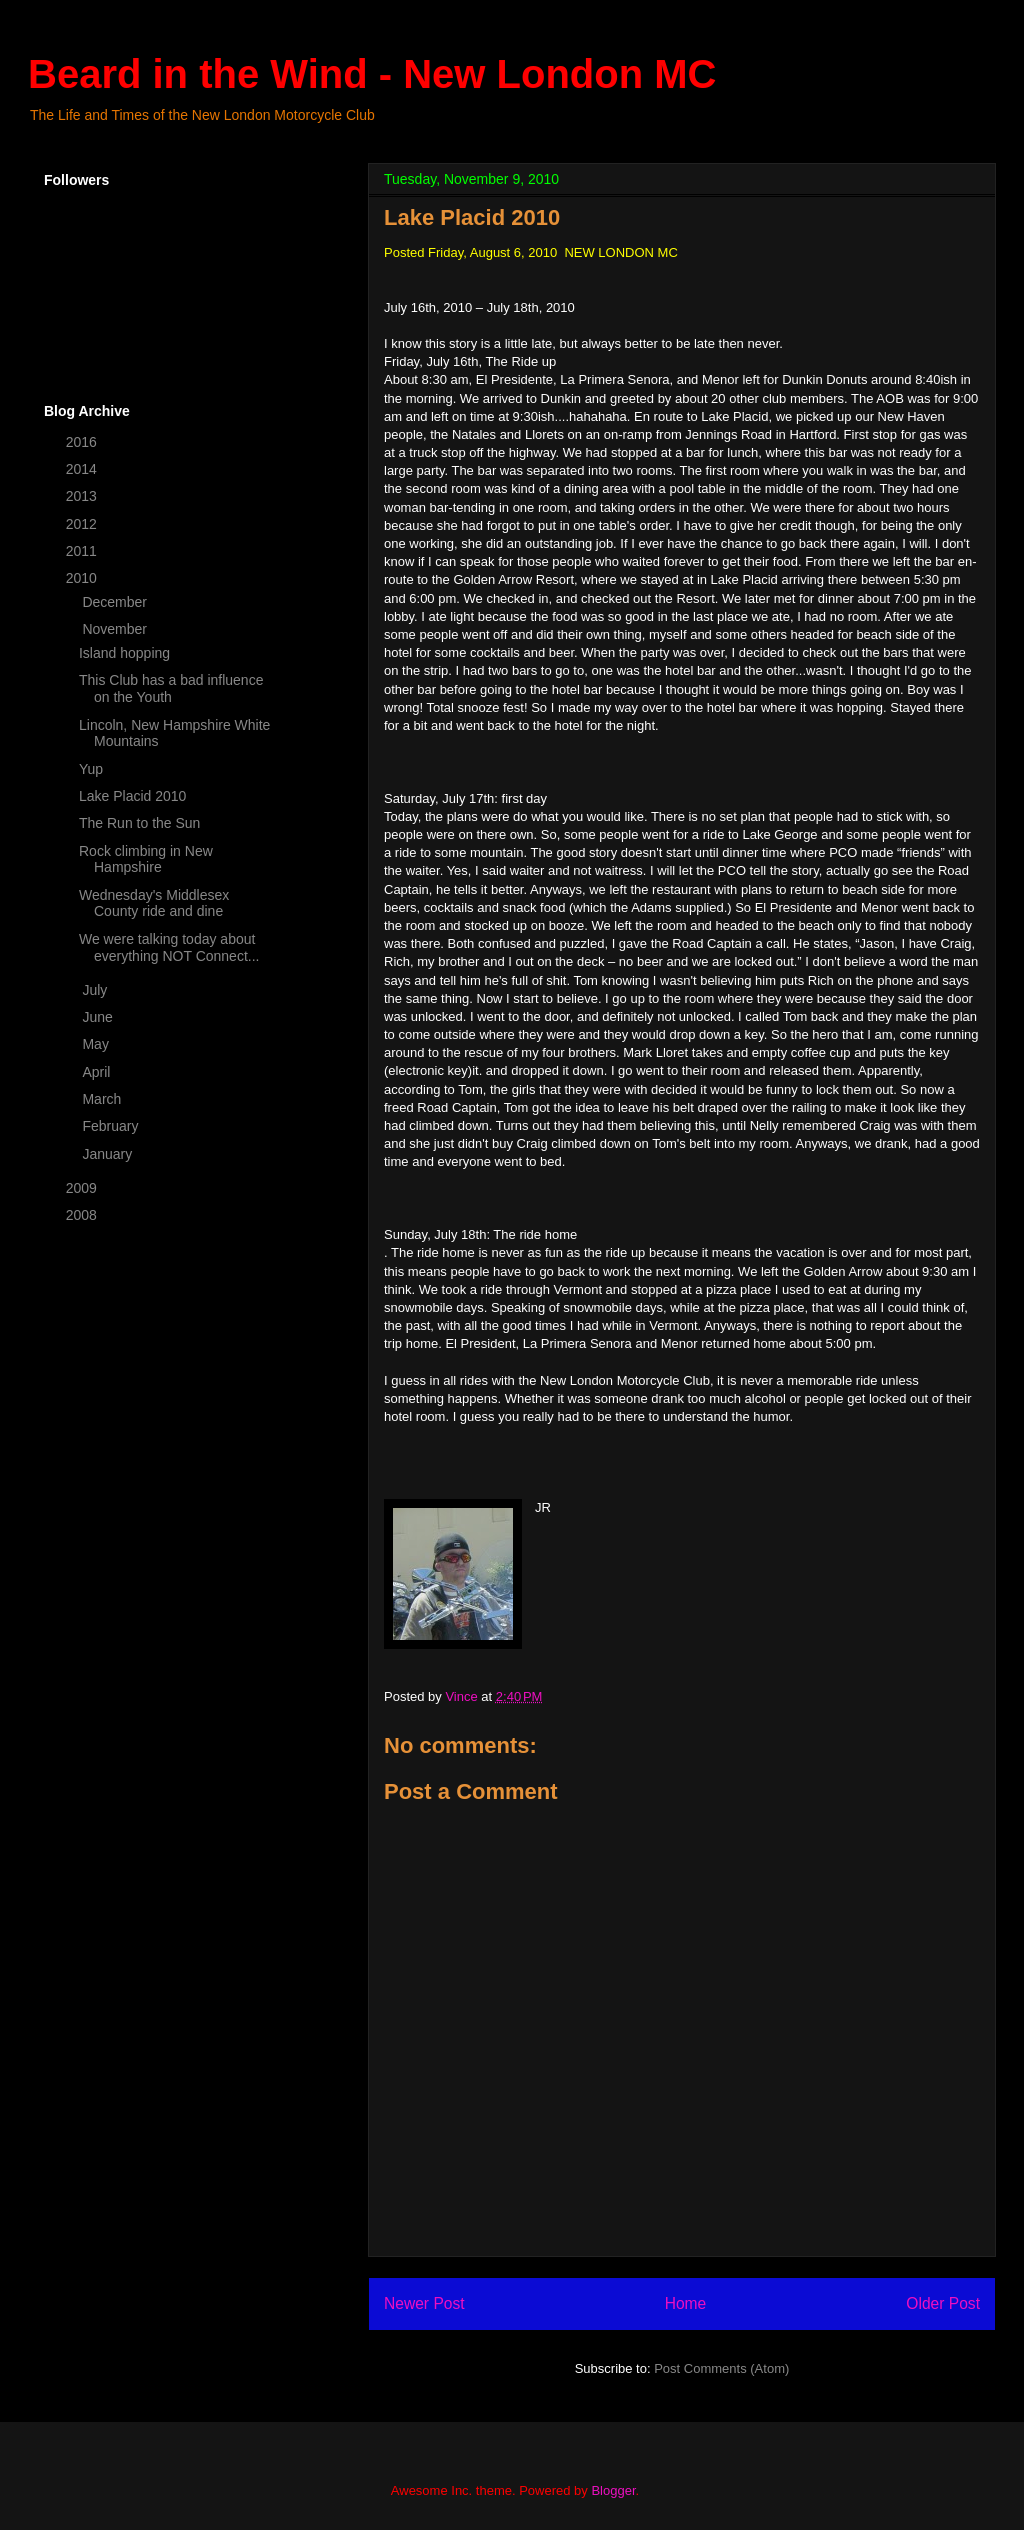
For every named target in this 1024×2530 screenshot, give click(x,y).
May (97, 1044)
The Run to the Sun (139, 823)
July (96, 990)
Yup (91, 769)
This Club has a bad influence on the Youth (171, 688)
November (116, 629)
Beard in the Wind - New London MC (372, 74)
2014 (83, 469)
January (109, 1154)
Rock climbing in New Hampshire (146, 859)
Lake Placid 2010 (132, 796)
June (99, 1017)
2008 (83, 1215)
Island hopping (124, 653)
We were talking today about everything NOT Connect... (169, 947)
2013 (83, 496)
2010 (83, 578)
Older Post (943, 2303)
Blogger (613, 2490)
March (103, 1099)
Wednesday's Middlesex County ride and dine (154, 903)
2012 (83, 524)
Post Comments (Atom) (721, 2368)
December (116, 602)
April (98, 1072)
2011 (83, 551)
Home (686, 2303)
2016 (83, 442)
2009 (83, 1188)
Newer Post (424, 2303)
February (112, 1126)
